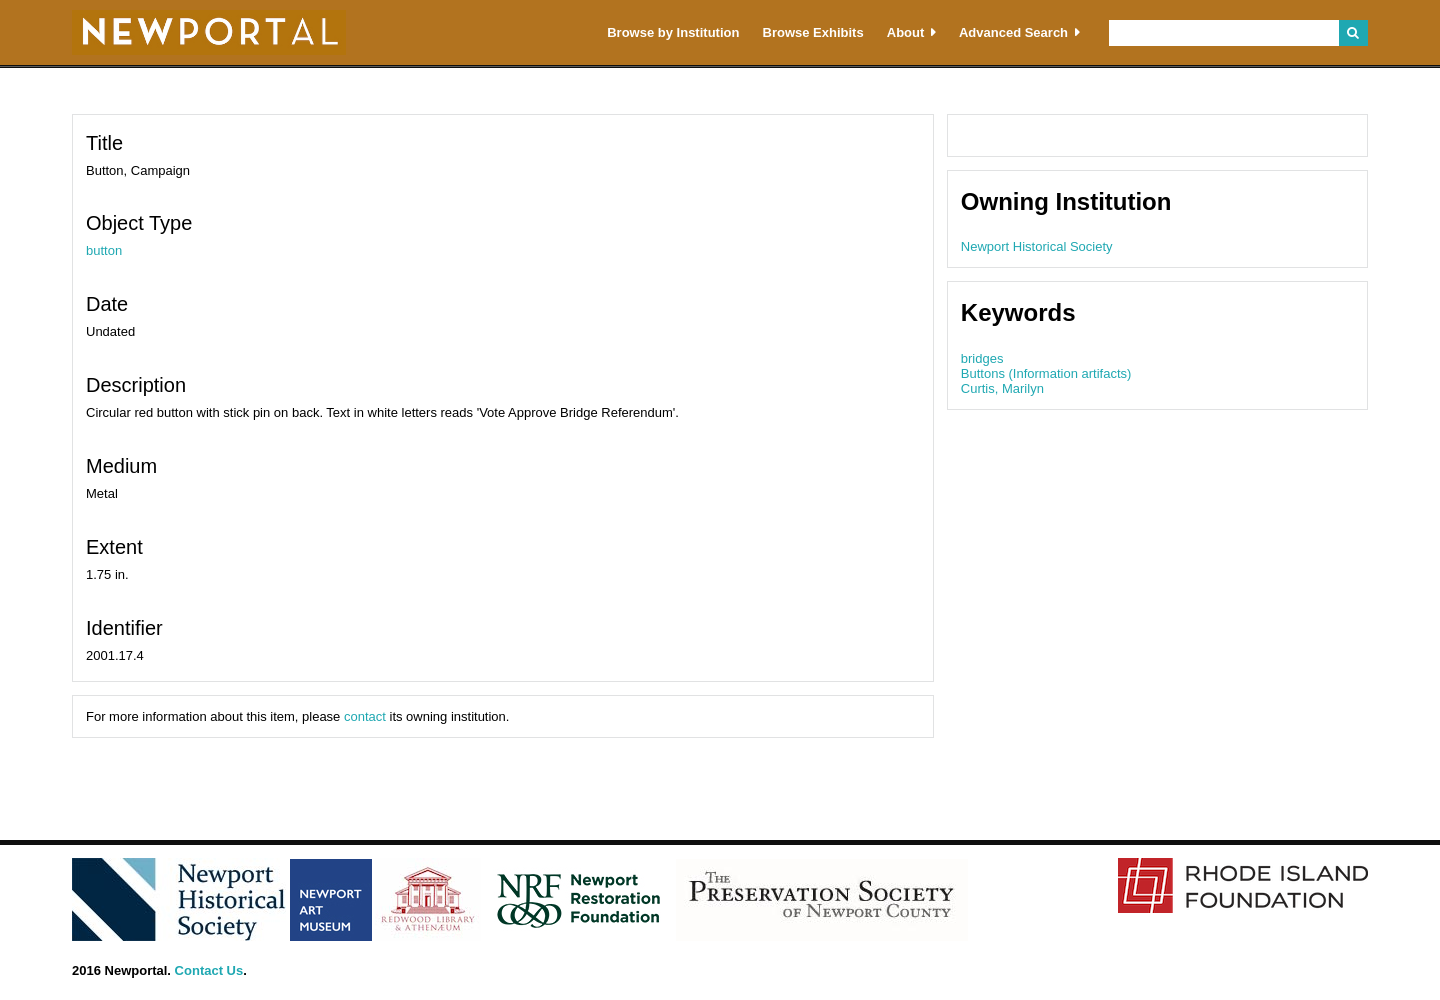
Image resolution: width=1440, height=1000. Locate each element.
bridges (982, 358)
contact (365, 716)
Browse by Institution (673, 32)
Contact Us (209, 970)
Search (1353, 33)
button (104, 250)
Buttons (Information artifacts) (1046, 373)
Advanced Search (1013, 32)
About (906, 32)
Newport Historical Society (1037, 246)
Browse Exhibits (813, 32)
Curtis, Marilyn (1002, 388)
